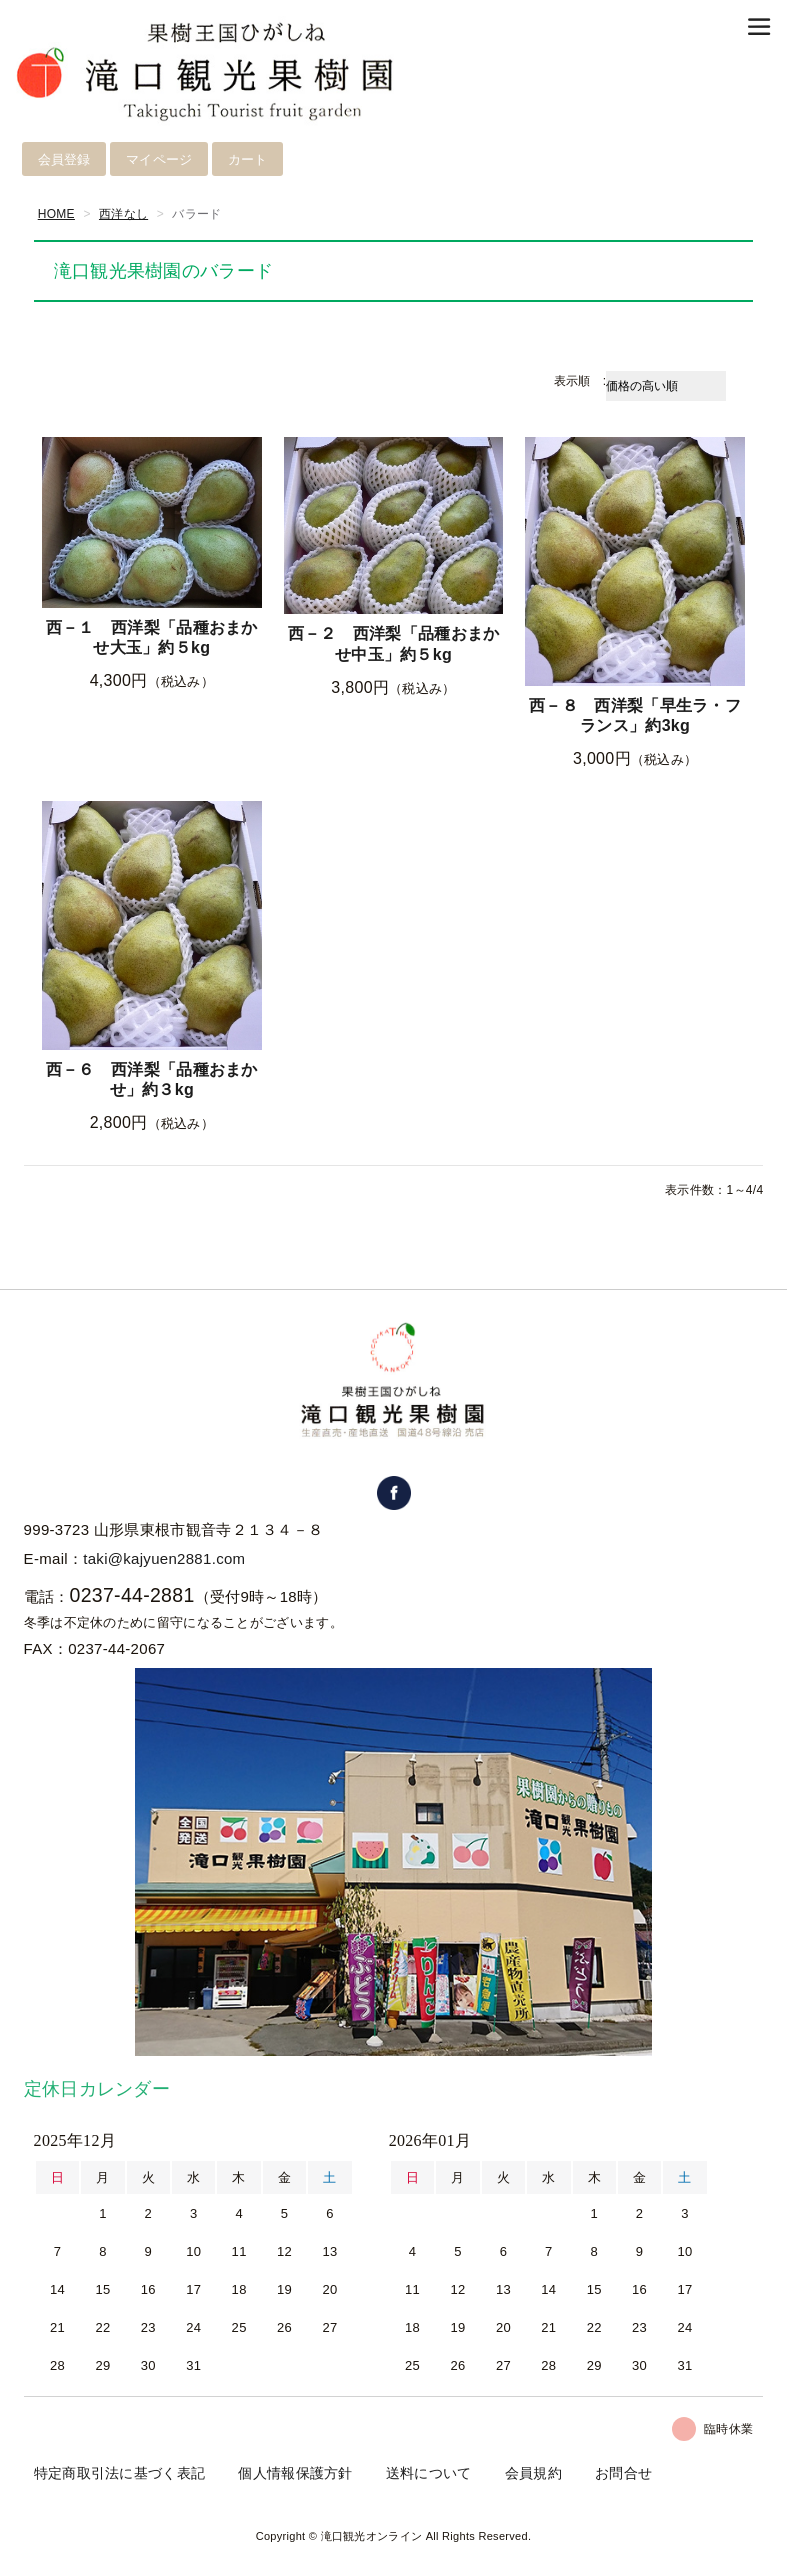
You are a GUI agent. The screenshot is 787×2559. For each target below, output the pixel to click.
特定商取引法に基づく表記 (120, 2473)
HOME (56, 214)
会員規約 (533, 2473)
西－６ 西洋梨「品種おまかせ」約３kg (152, 1080)
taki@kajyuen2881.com (164, 1558)
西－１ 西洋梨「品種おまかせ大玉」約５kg (152, 638)
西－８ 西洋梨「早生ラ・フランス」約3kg (635, 716)
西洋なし (123, 214)
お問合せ (623, 2473)
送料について (429, 2473)
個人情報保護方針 (295, 2473)
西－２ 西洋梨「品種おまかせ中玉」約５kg (394, 644)
